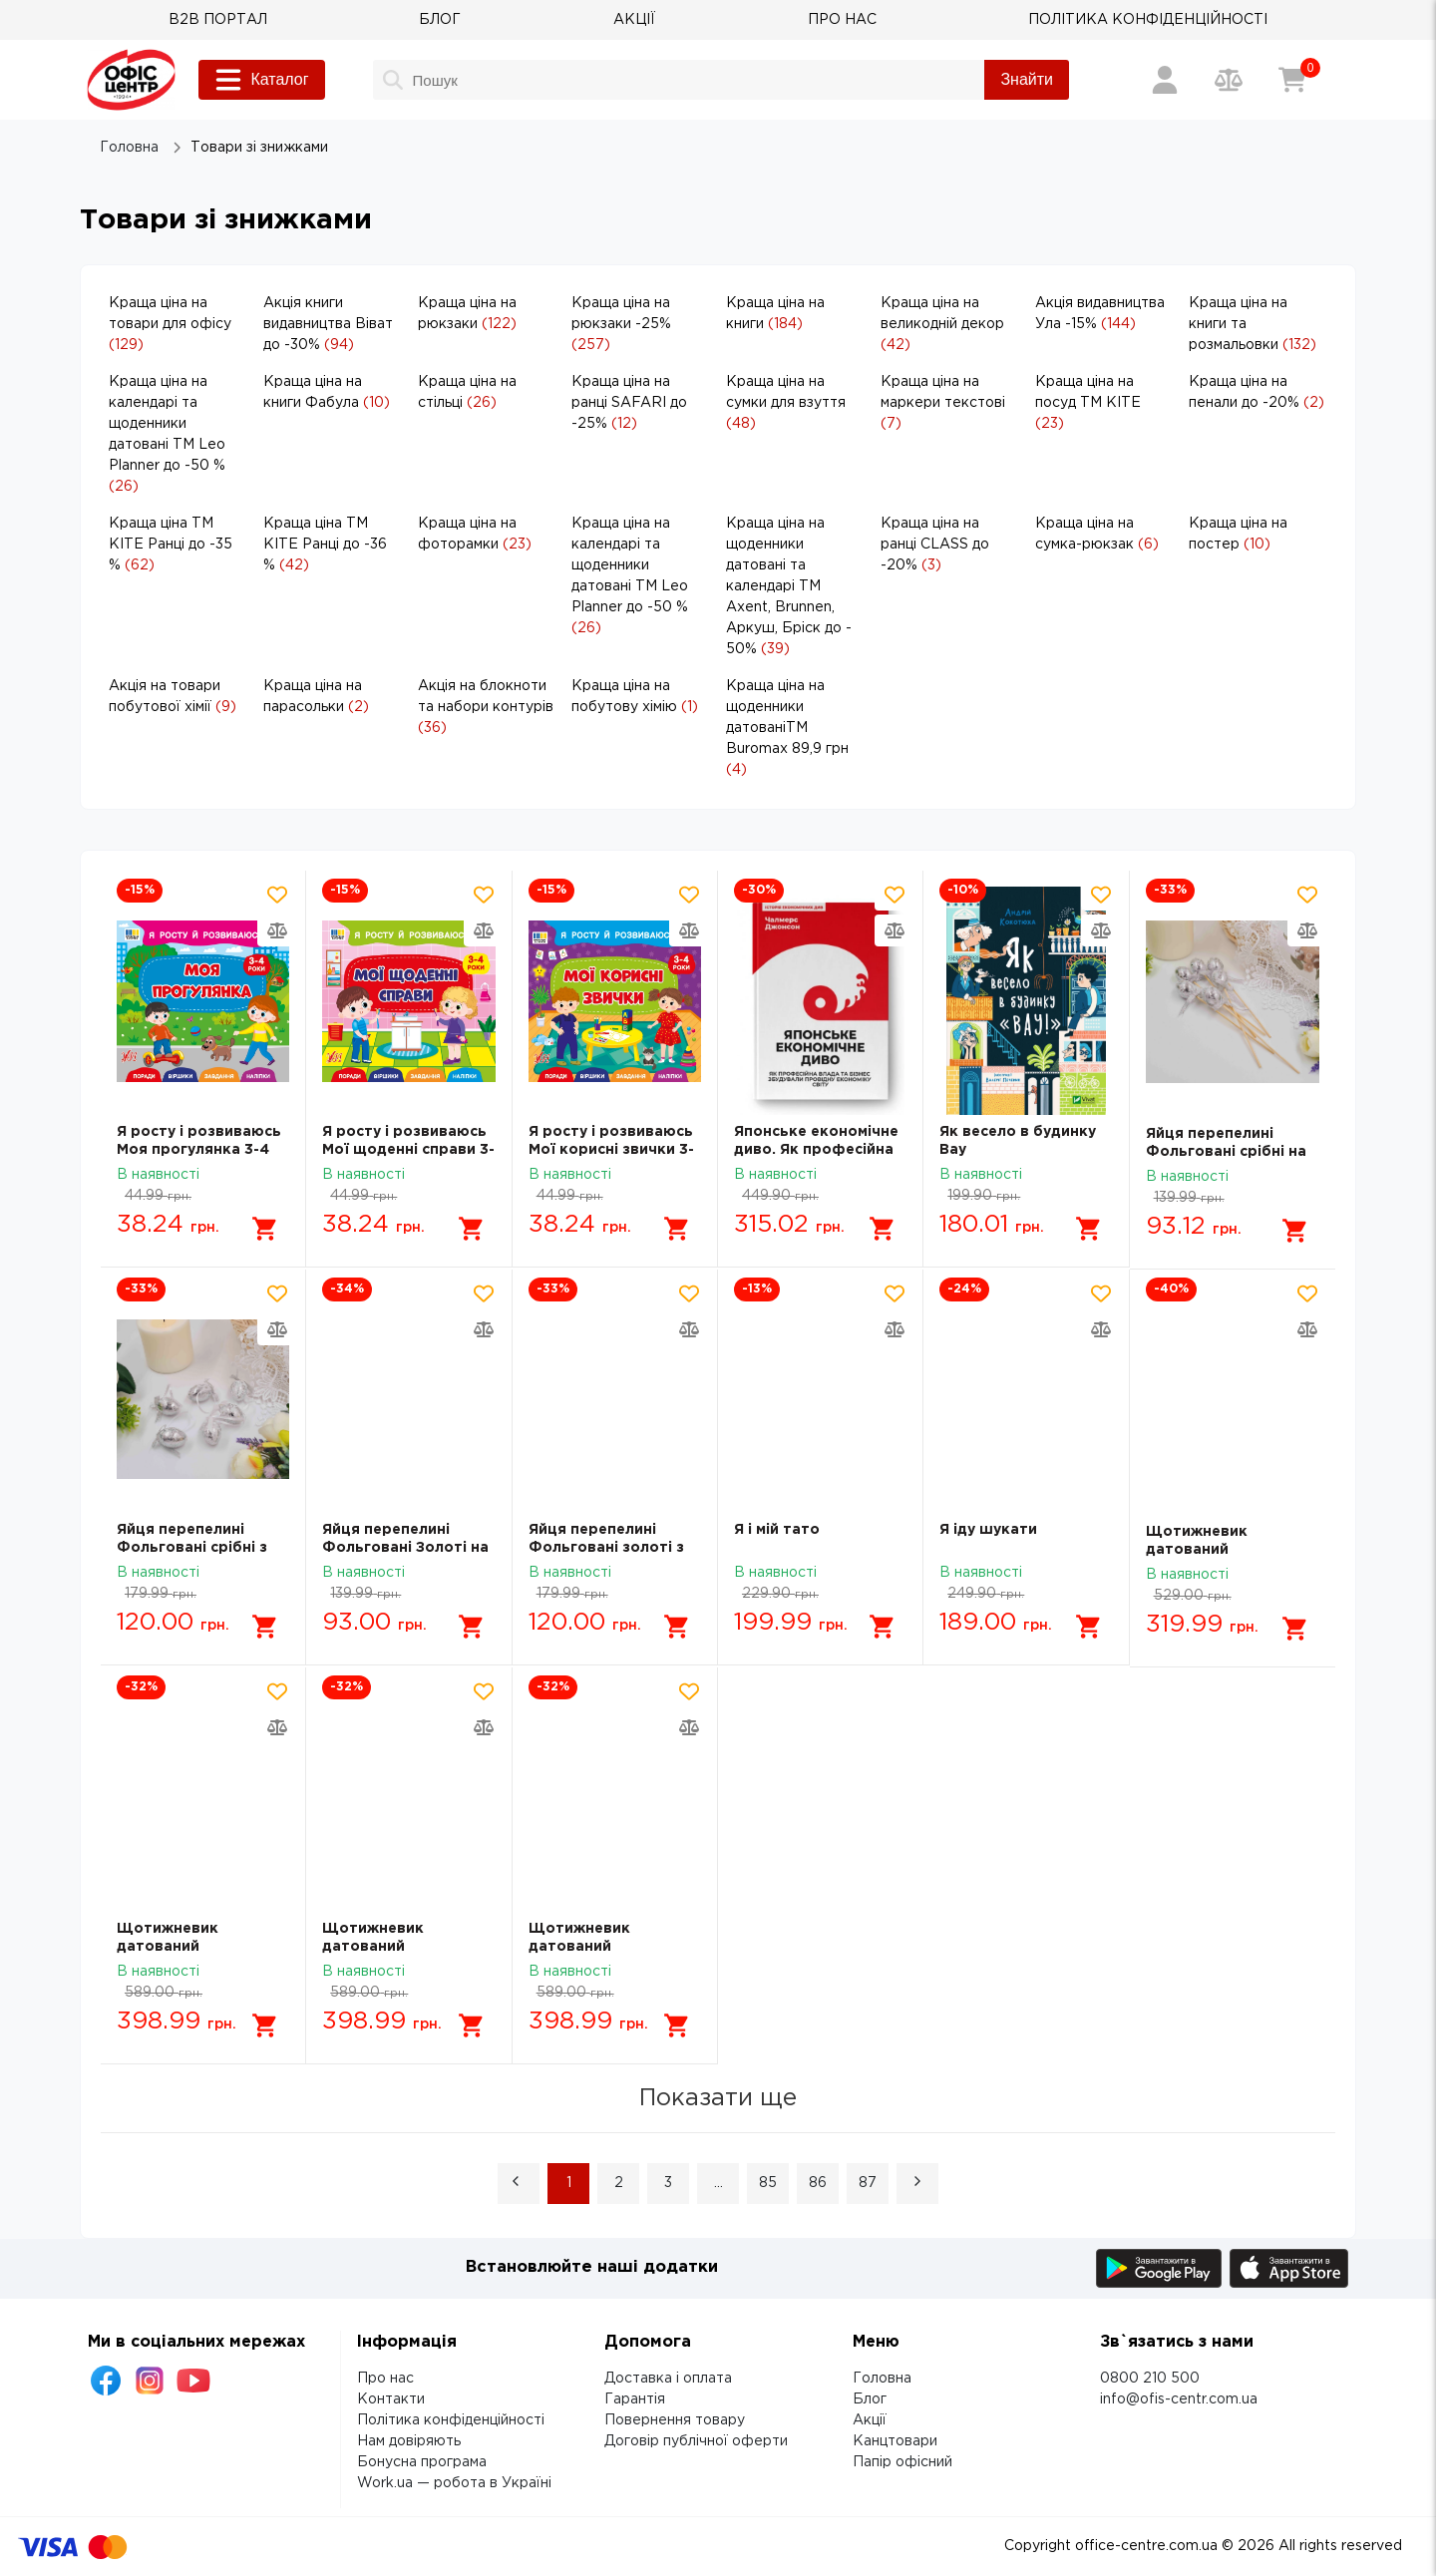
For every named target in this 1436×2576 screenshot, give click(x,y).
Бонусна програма (422, 2461)
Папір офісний (902, 2461)
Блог (870, 2398)
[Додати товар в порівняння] (277, 930)
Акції (870, 2419)
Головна (882, 2378)
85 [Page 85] (768, 2182)
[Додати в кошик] (265, 1229)
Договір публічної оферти (696, 2440)
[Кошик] (1292, 80)
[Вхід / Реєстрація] (1165, 80)
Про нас (385, 2378)
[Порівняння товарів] (1229, 80)
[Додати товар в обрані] (277, 895)
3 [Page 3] (668, 2182)
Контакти (391, 2398)
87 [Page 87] (868, 2182)
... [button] (718, 2182)
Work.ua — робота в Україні (454, 2482)
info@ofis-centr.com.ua (1178, 2398)
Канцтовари (895, 2440)
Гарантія (634, 2398)
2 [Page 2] (618, 2182)
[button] (518, 2182)
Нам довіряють (409, 2440)
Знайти (1026, 79)
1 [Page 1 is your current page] (568, 2182)
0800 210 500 (1150, 2378)
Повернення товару (674, 2419)
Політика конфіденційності (450, 2419)
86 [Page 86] (818, 2182)
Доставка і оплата (668, 2378)
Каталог (261, 80)
